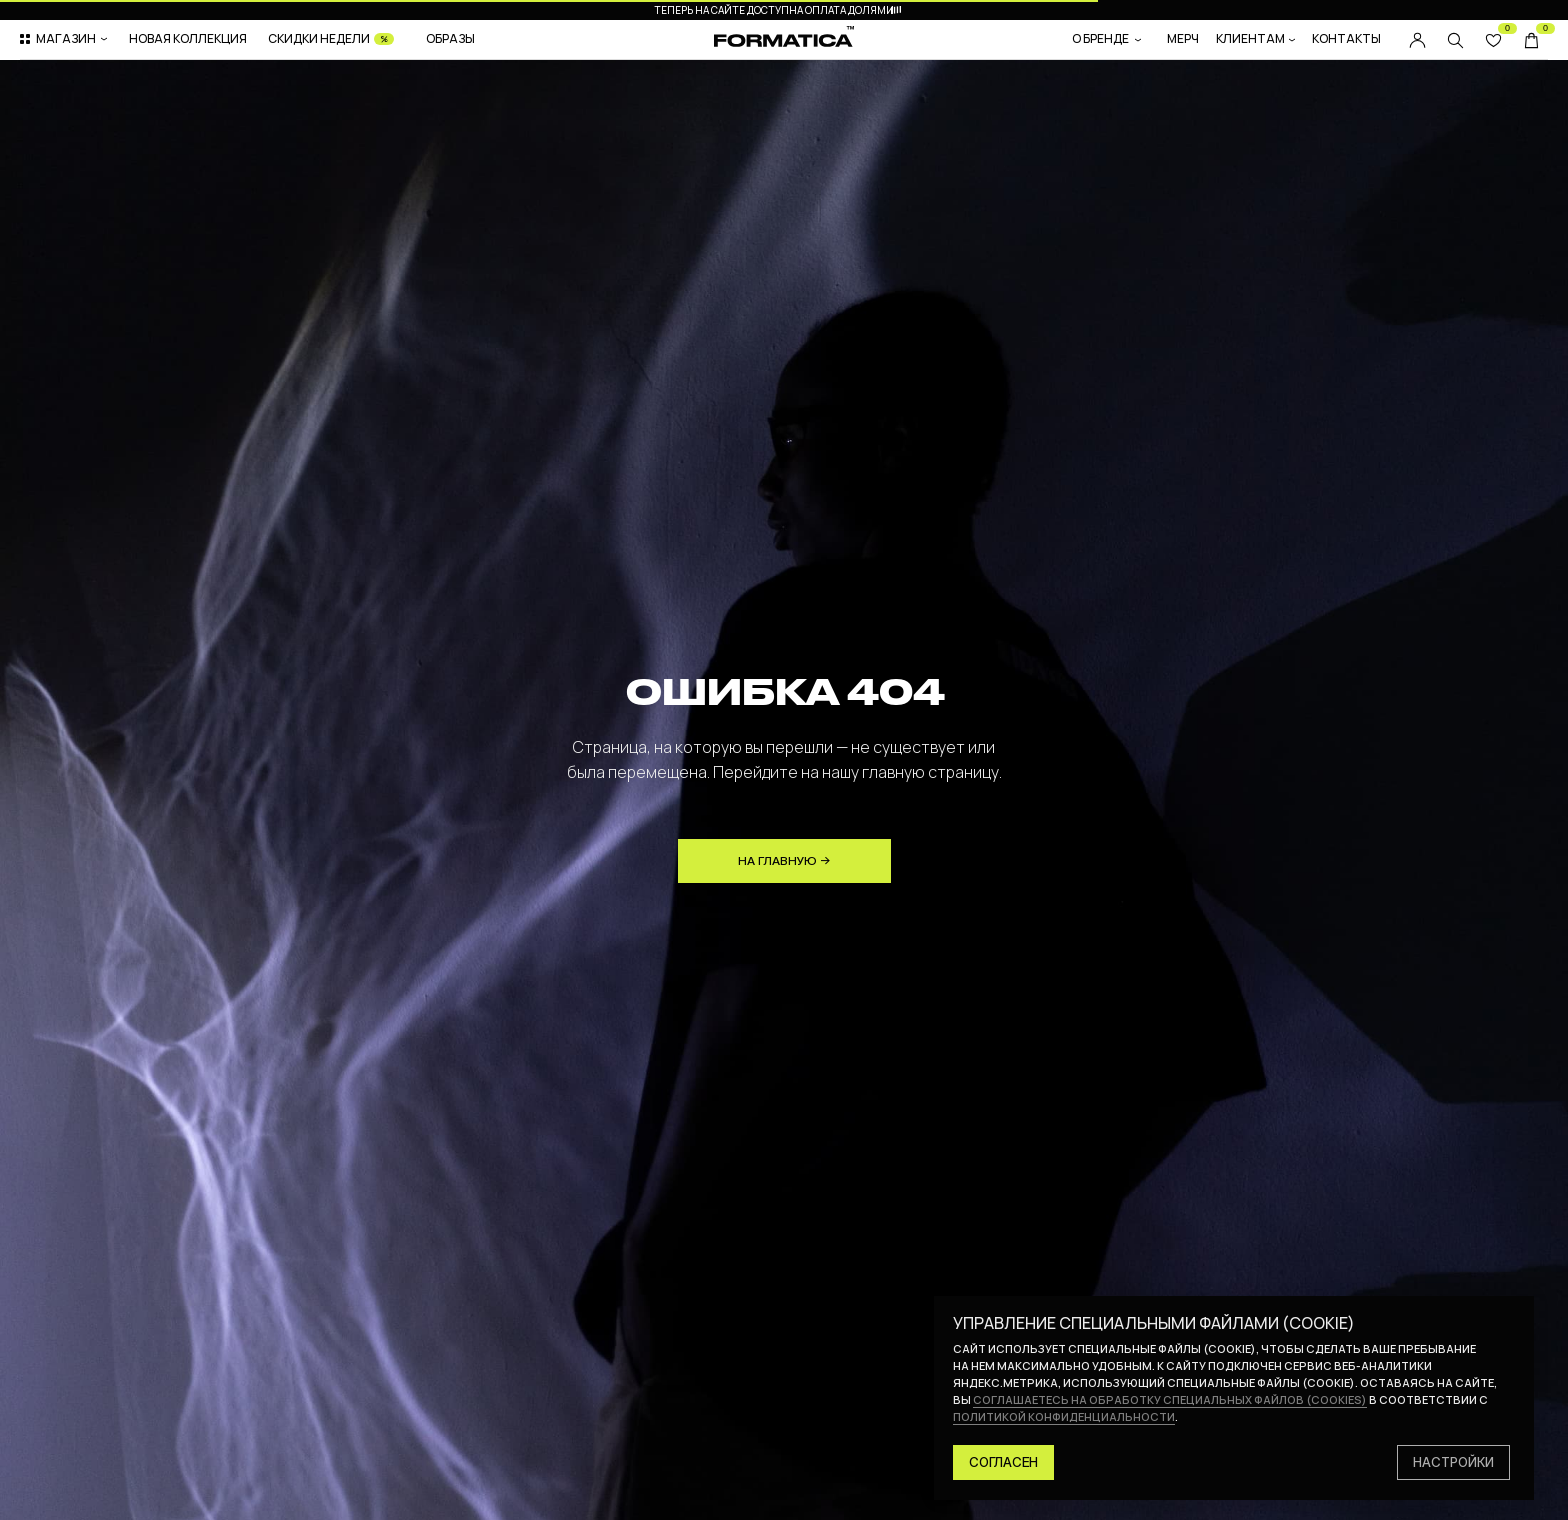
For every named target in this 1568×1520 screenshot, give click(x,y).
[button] (65, 39)
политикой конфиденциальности (1064, 1416)
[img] (1455, 40)
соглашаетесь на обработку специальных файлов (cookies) (1170, 1399)
